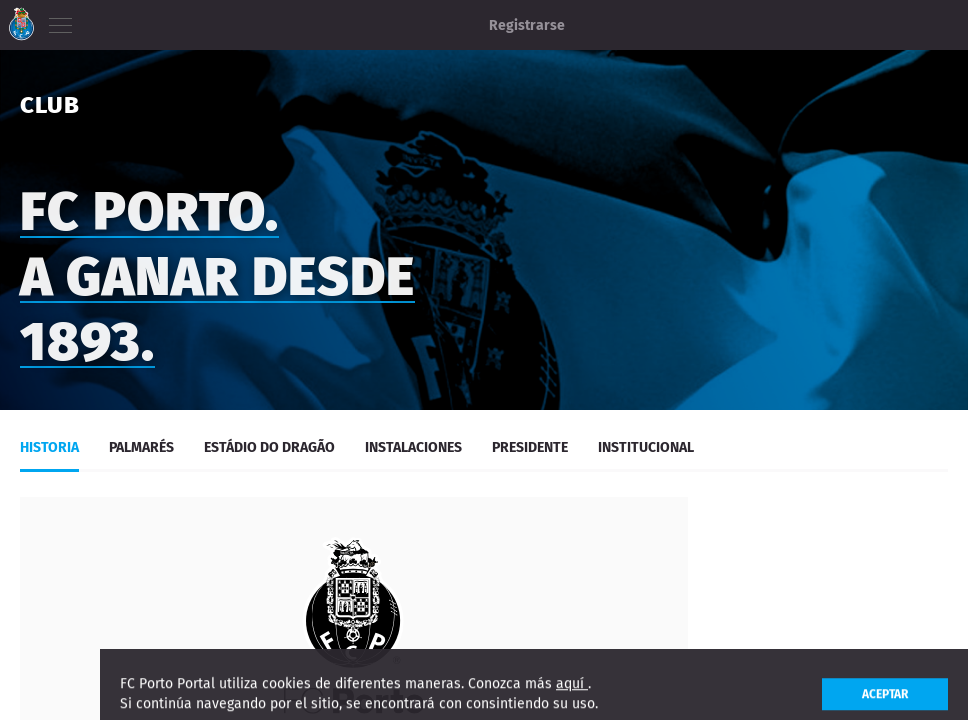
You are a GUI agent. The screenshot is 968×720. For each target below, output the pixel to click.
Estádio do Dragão (269, 447)
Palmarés (141, 447)
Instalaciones (413, 447)
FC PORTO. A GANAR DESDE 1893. (217, 284)
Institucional (646, 447)
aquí (572, 695)
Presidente (530, 447)
